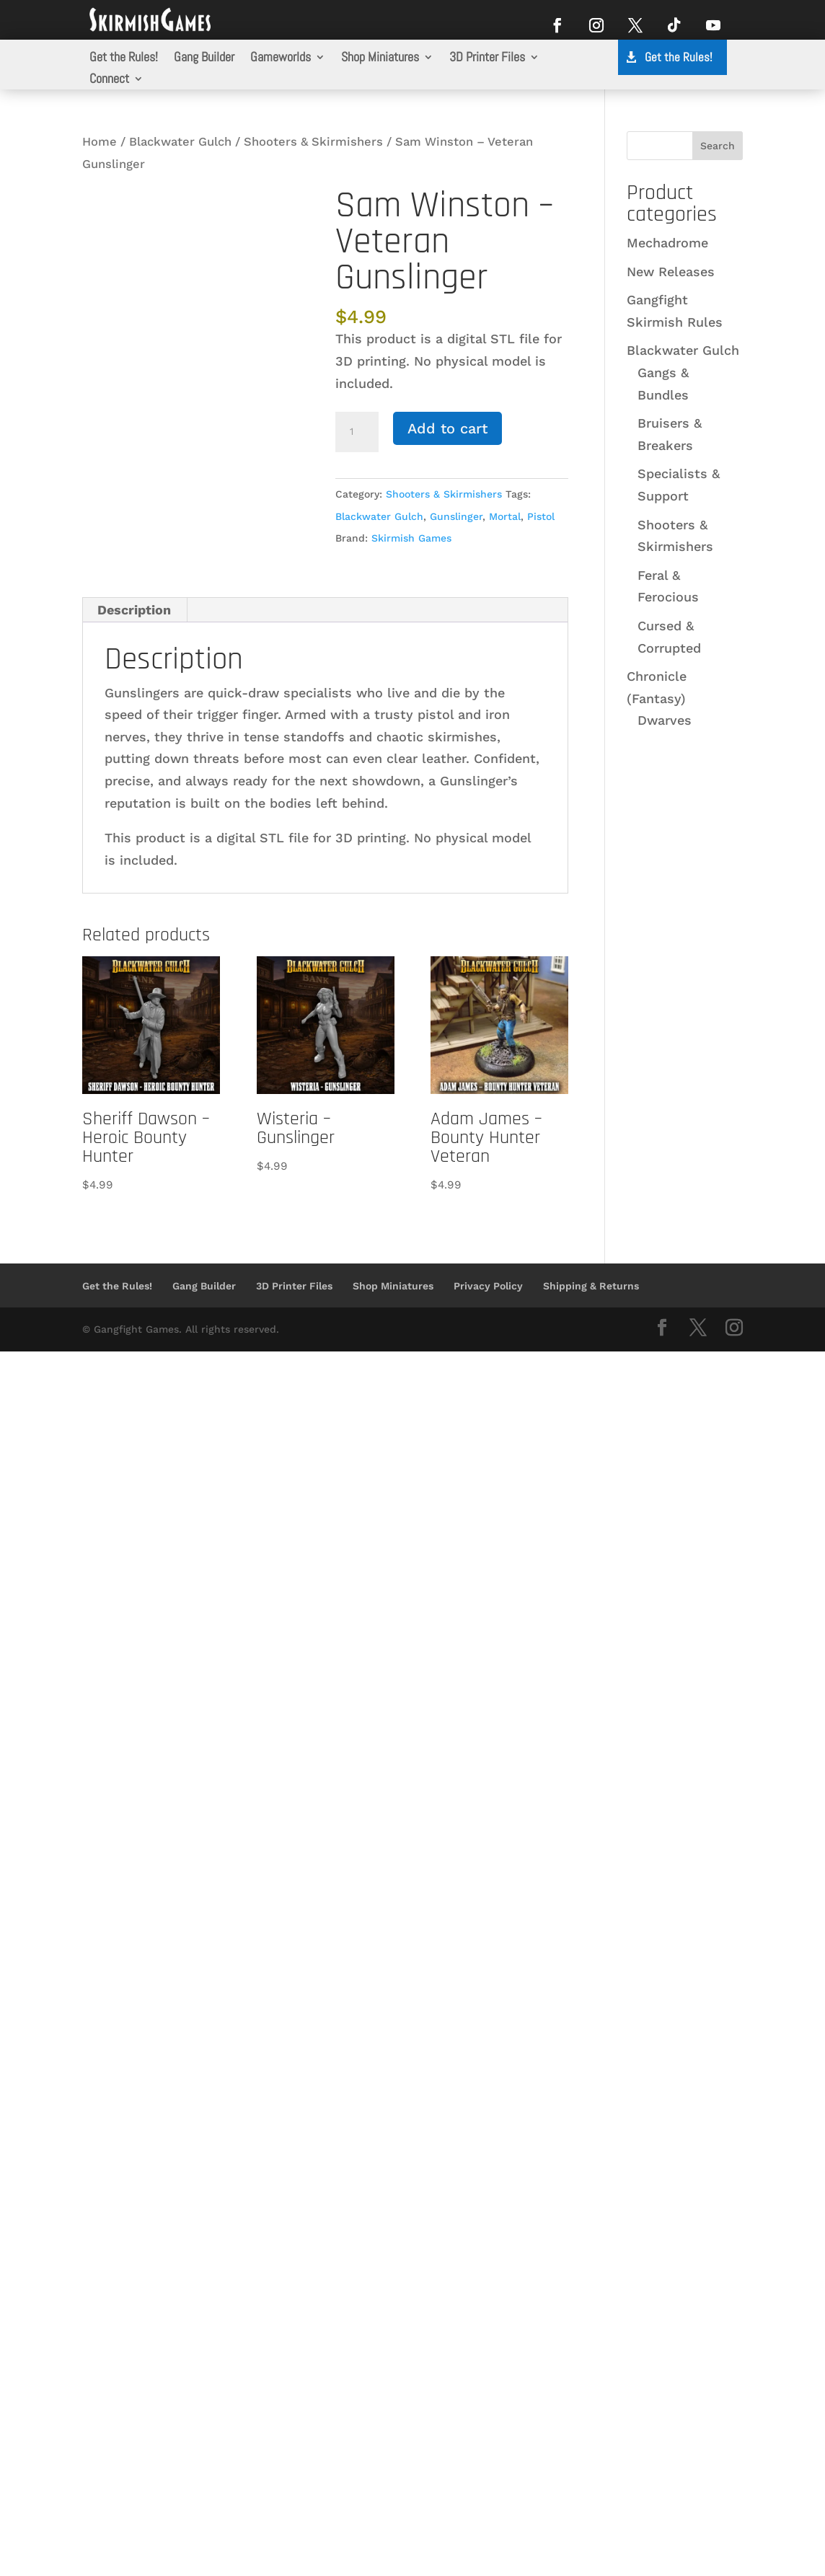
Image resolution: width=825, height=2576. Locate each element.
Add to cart (447, 428)
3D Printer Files (487, 58)
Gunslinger (456, 516)
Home (99, 142)
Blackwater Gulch (180, 142)
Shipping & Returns (591, 1286)
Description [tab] (134, 609)
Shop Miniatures (380, 58)
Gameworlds (280, 58)
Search (717, 145)
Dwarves (665, 720)
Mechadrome (667, 242)
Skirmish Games (411, 538)
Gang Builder (204, 58)
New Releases (671, 271)
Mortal (505, 516)
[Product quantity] (357, 432)
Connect (109, 80)
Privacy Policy (488, 1286)
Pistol (541, 516)
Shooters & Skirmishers (313, 142)
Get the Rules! (123, 58)
